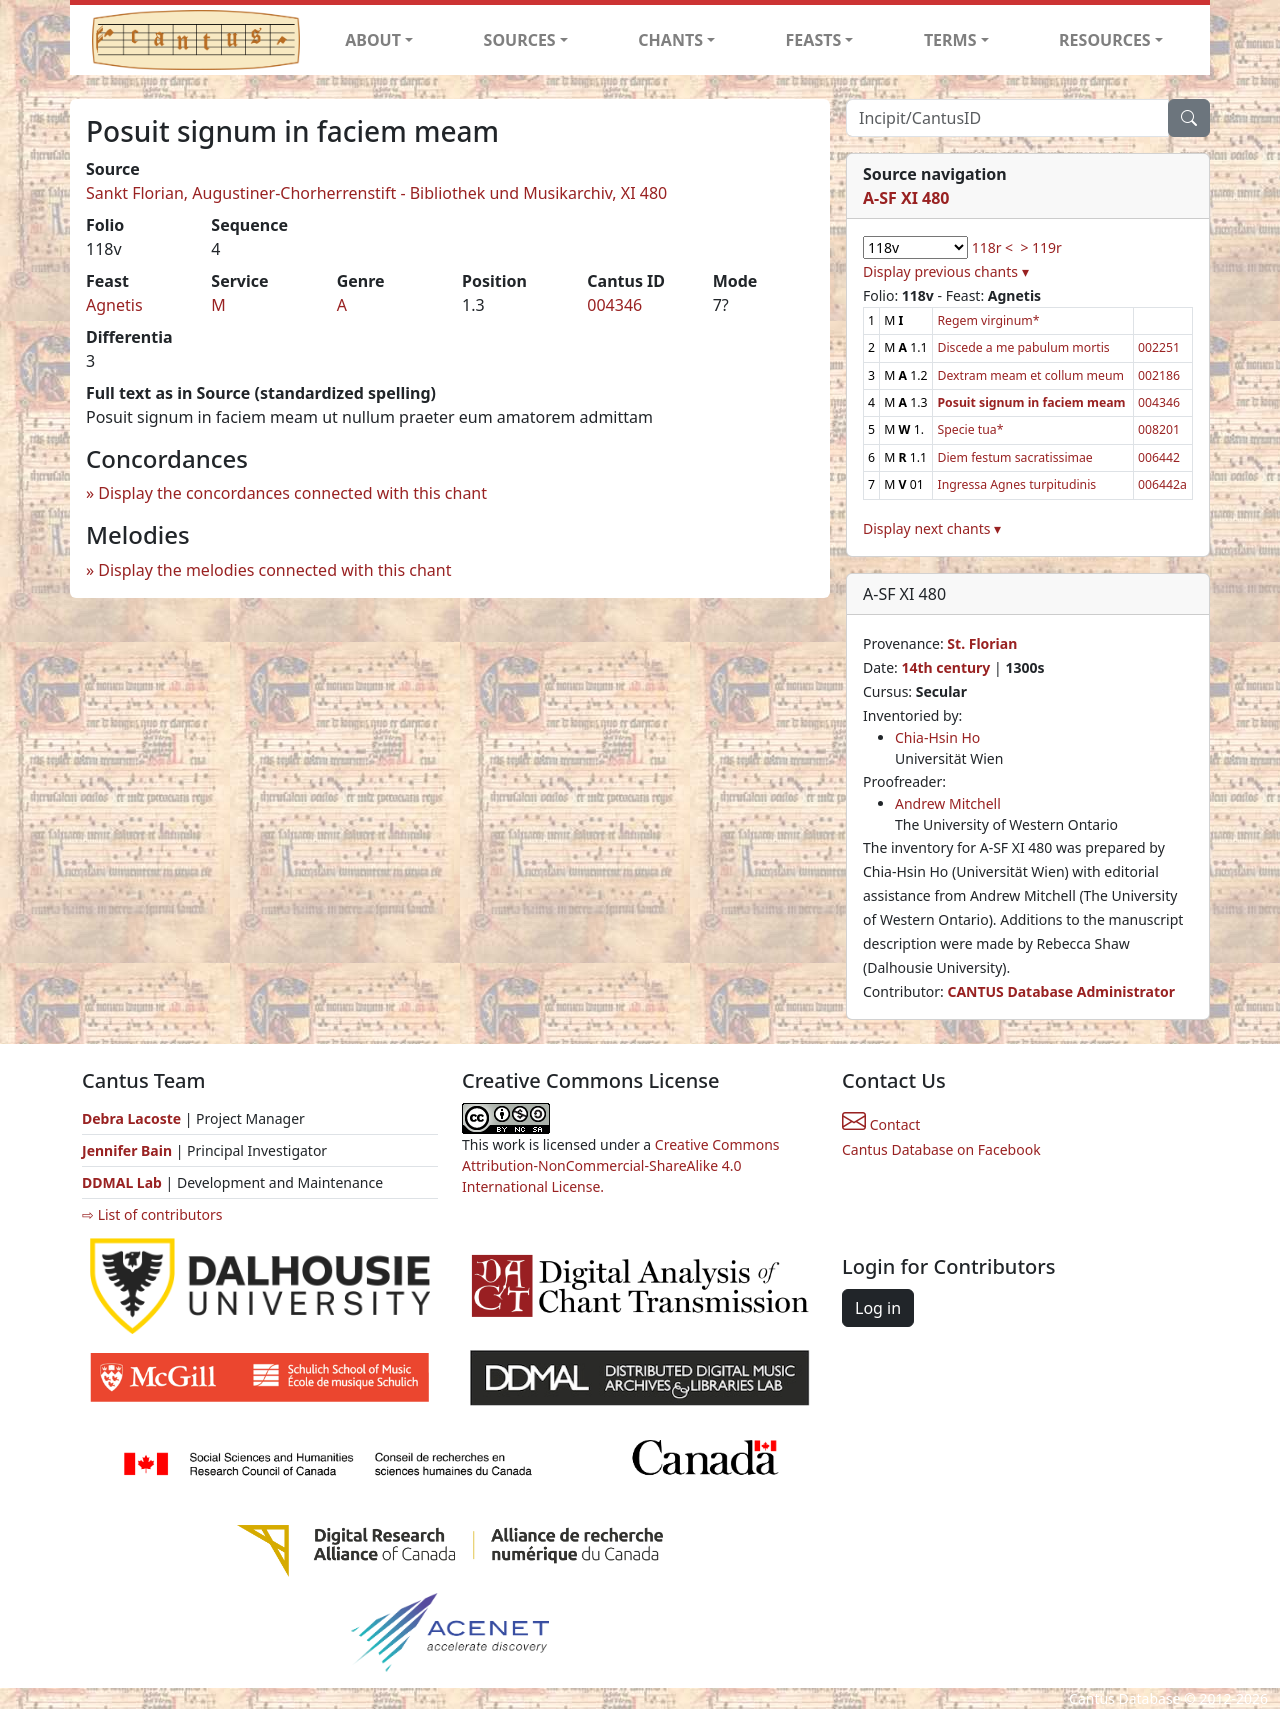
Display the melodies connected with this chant (274, 570)
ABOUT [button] (373, 40)
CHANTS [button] (670, 40)
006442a (1162, 484)
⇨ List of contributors (152, 1214)
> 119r (1040, 247)
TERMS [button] (950, 40)
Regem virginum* (988, 320)
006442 (1159, 457)
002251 (1159, 347)
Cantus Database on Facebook (941, 1149)
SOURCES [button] (520, 40)
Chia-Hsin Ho (937, 737)
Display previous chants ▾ (946, 271)
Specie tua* (970, 429)
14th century (945, 667)
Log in (878, 1308)
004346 (614, 305)
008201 (1159, 429)
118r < (992, 247)
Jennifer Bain (129, 1150)
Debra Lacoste (131, 1118)
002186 (1159, 375)
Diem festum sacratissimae (1014, 457)
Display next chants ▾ (932, 528)
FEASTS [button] (814, 40)
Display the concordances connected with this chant (292, 493)
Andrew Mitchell (948, 803)
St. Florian (982, 643)
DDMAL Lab (122, 1182)
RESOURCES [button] (1105, 40)
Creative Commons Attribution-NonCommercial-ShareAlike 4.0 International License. (621, 1165)
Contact (881, 1124)
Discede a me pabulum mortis (1023, 347)
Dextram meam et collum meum (1030, 375)
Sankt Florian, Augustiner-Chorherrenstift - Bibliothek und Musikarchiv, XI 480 (376, 193)
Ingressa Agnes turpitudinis (1016, 484)
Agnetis (114, 305)
